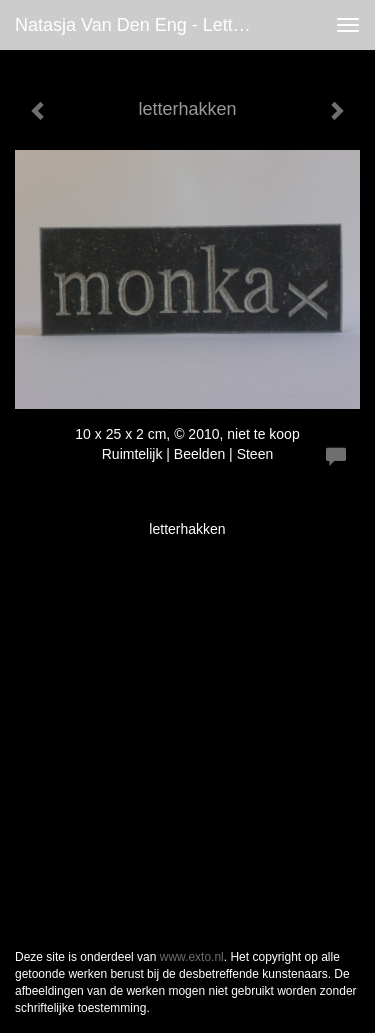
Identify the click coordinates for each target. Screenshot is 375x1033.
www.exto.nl (192, 957)
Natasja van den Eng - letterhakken (143, 25)
